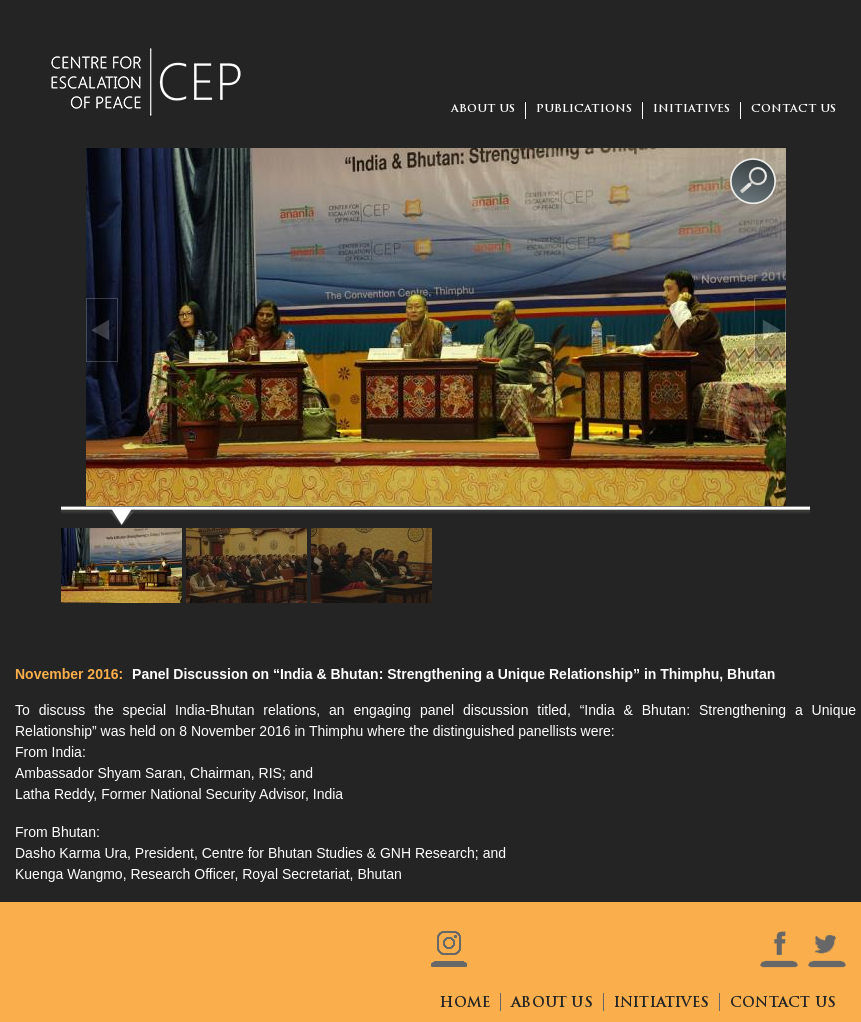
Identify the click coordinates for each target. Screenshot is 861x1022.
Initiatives (691, 109)
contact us (793, 109)
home (465, 1003)
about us (483, 109)
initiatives (661, 1003)
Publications (584, 109)
